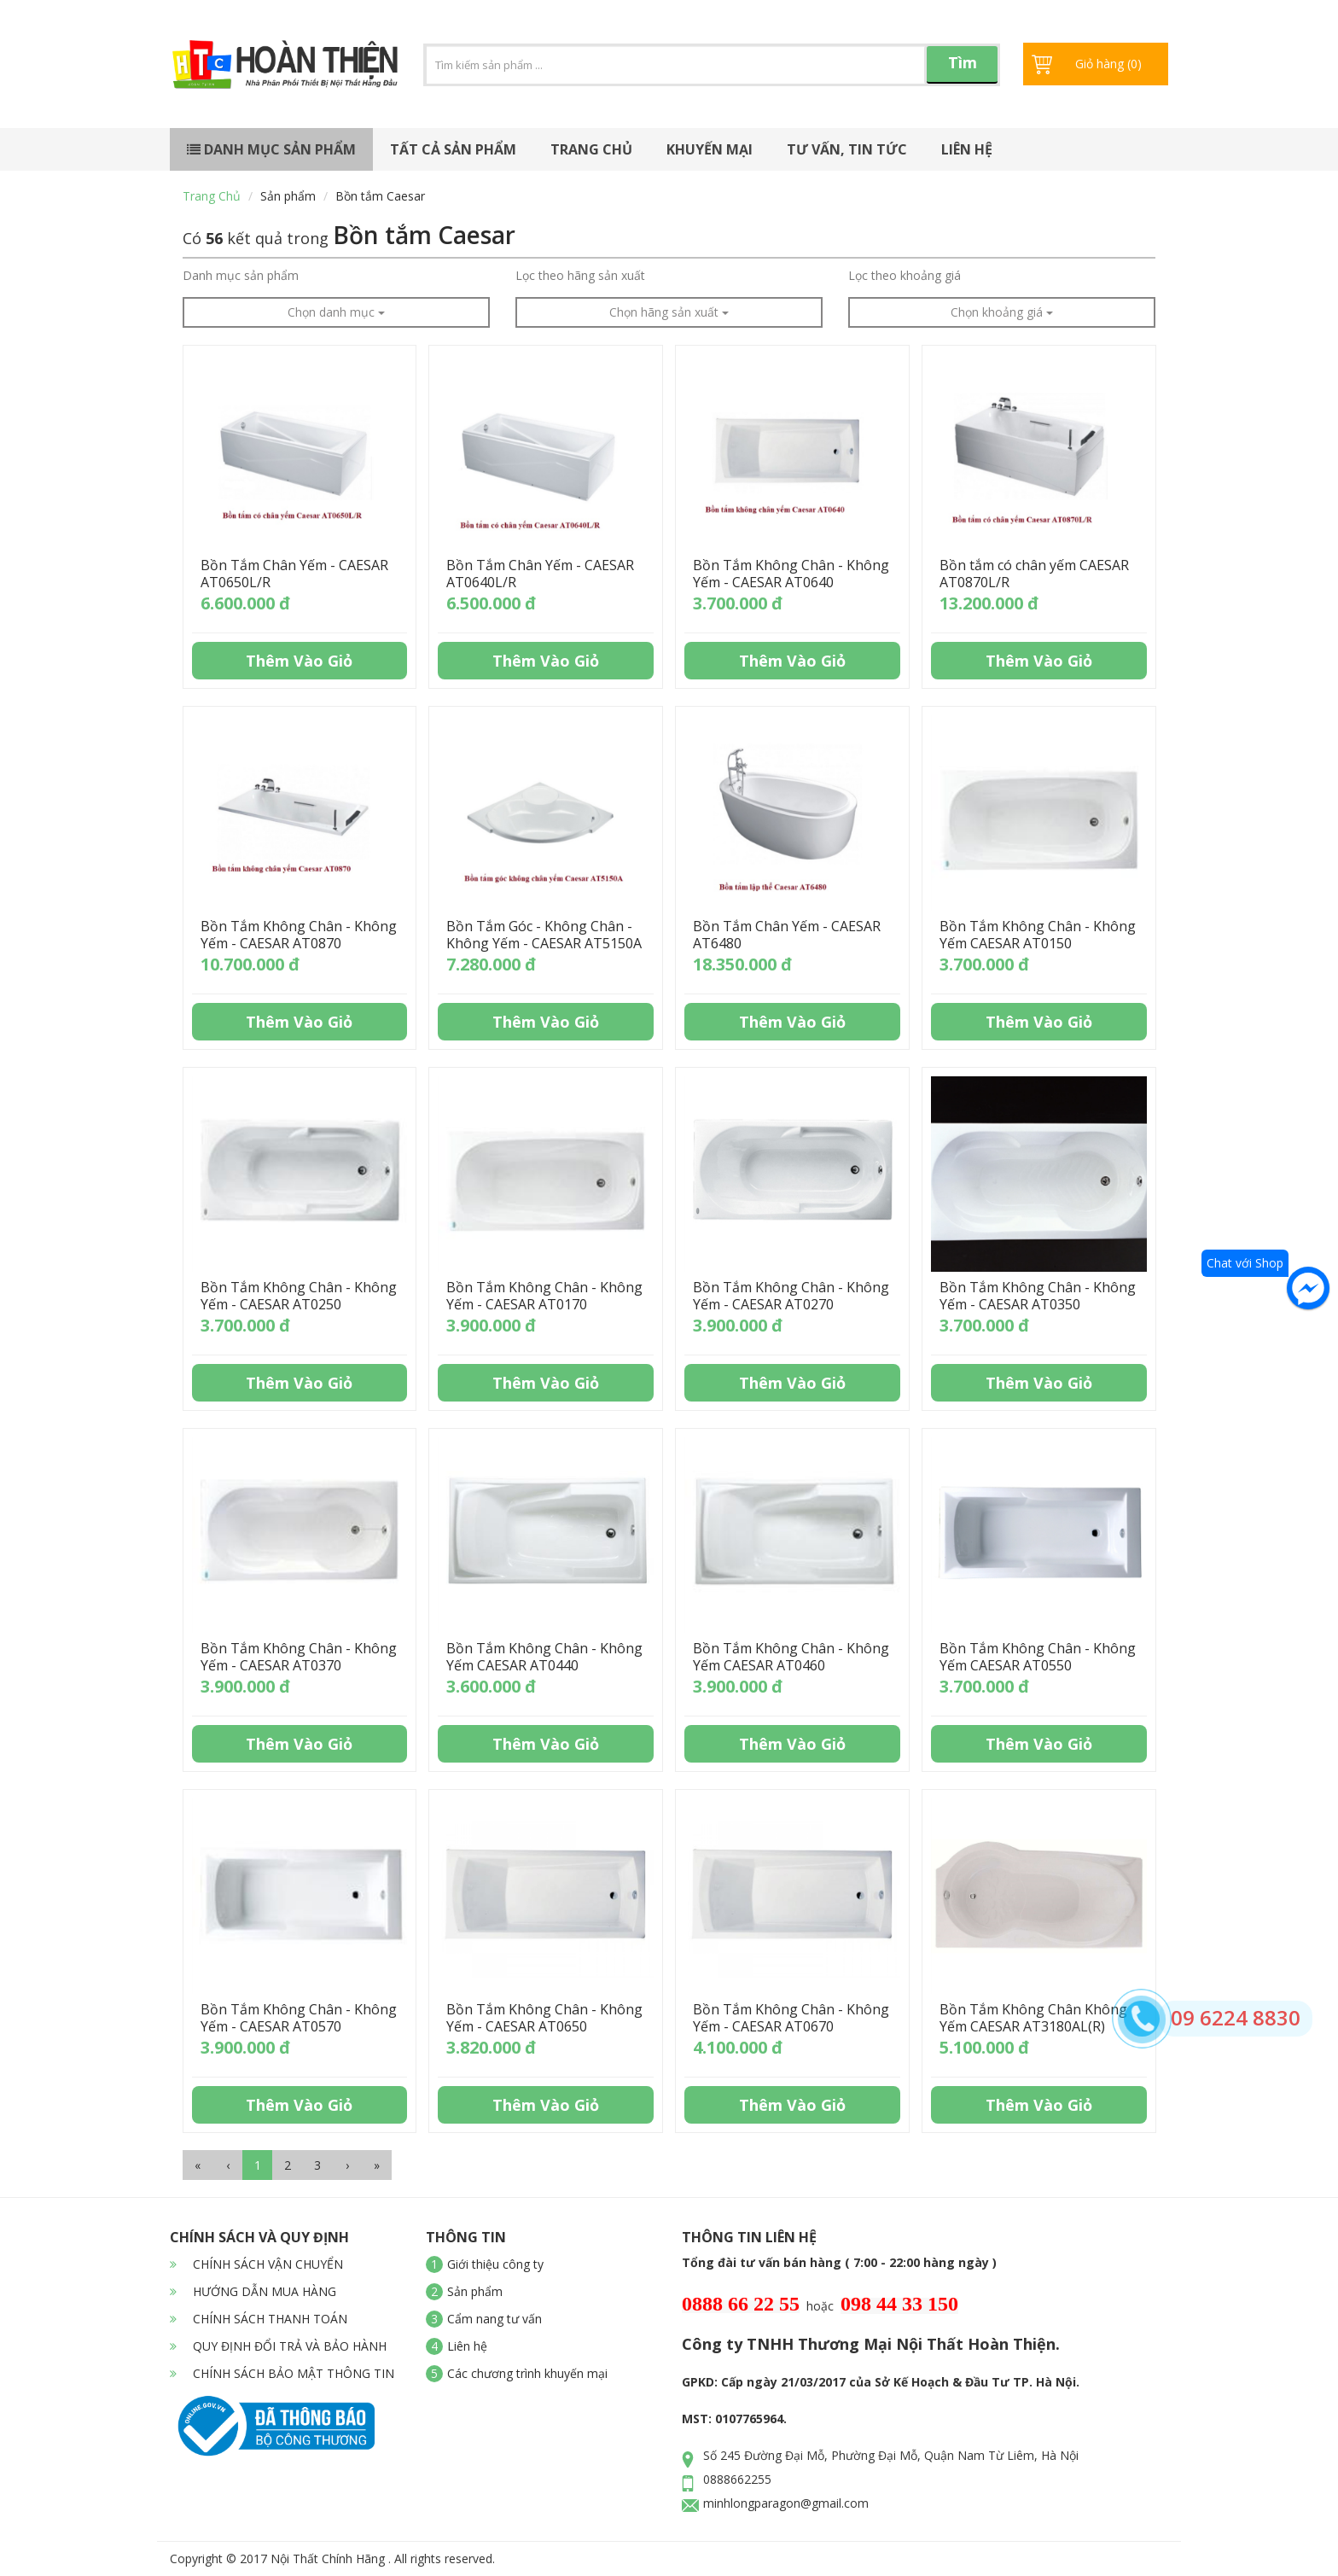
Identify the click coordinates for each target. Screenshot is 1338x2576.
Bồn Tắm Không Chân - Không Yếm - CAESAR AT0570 (299, 2018)
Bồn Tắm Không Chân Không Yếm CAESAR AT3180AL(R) (1033, 2018)
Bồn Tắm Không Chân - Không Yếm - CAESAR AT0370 (299, 1657)
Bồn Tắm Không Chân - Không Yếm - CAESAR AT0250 (299, 1296)
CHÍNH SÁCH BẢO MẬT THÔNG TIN (282, 2373)
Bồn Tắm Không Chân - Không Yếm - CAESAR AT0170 (544, 1296)
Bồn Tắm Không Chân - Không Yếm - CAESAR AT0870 (299, 935)
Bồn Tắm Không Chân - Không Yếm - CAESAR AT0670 (791, 2018)
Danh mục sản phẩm (271, 149)
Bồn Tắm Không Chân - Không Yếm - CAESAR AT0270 (791, 1296)
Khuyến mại (709, 149)
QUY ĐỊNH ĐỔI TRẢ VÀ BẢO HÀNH (278, 2346)
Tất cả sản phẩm (453, 149)
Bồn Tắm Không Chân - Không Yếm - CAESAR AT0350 (1038, 1296)
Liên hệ (966, 149)
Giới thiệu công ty (495, 2264)
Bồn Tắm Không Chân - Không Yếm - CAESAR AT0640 (791, 574)
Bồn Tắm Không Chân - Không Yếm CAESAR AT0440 (544, 1657)
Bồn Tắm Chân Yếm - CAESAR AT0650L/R (294, 574)
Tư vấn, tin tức (847, 149)
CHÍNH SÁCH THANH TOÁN (258, 2319)
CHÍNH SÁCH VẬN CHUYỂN (256, 2264)
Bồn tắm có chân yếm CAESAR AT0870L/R (1034, 574)
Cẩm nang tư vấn (494, 2319)
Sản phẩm (288, 196)
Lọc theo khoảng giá (904, 275)
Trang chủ (591, 149)
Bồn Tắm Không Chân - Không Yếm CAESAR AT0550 (1038, 1657)
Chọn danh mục (336, 312)
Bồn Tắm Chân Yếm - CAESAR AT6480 (787, 935)
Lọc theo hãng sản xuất (580, 275)
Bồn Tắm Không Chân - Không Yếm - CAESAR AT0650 (544, 2018)
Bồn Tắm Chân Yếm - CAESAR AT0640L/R (540, 574)
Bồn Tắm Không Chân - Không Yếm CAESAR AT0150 (1038, 935)
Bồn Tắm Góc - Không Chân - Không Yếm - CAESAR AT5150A (544, 935)
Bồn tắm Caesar (380, 196)
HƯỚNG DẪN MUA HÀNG (253, 2291)
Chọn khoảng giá (1002, 312)
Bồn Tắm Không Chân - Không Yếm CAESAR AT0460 (791, 1657)
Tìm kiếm (962, 68)
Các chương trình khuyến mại (527, 2373)
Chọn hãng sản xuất (669, 312)
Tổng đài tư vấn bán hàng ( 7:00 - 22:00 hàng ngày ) (839, 2262)
